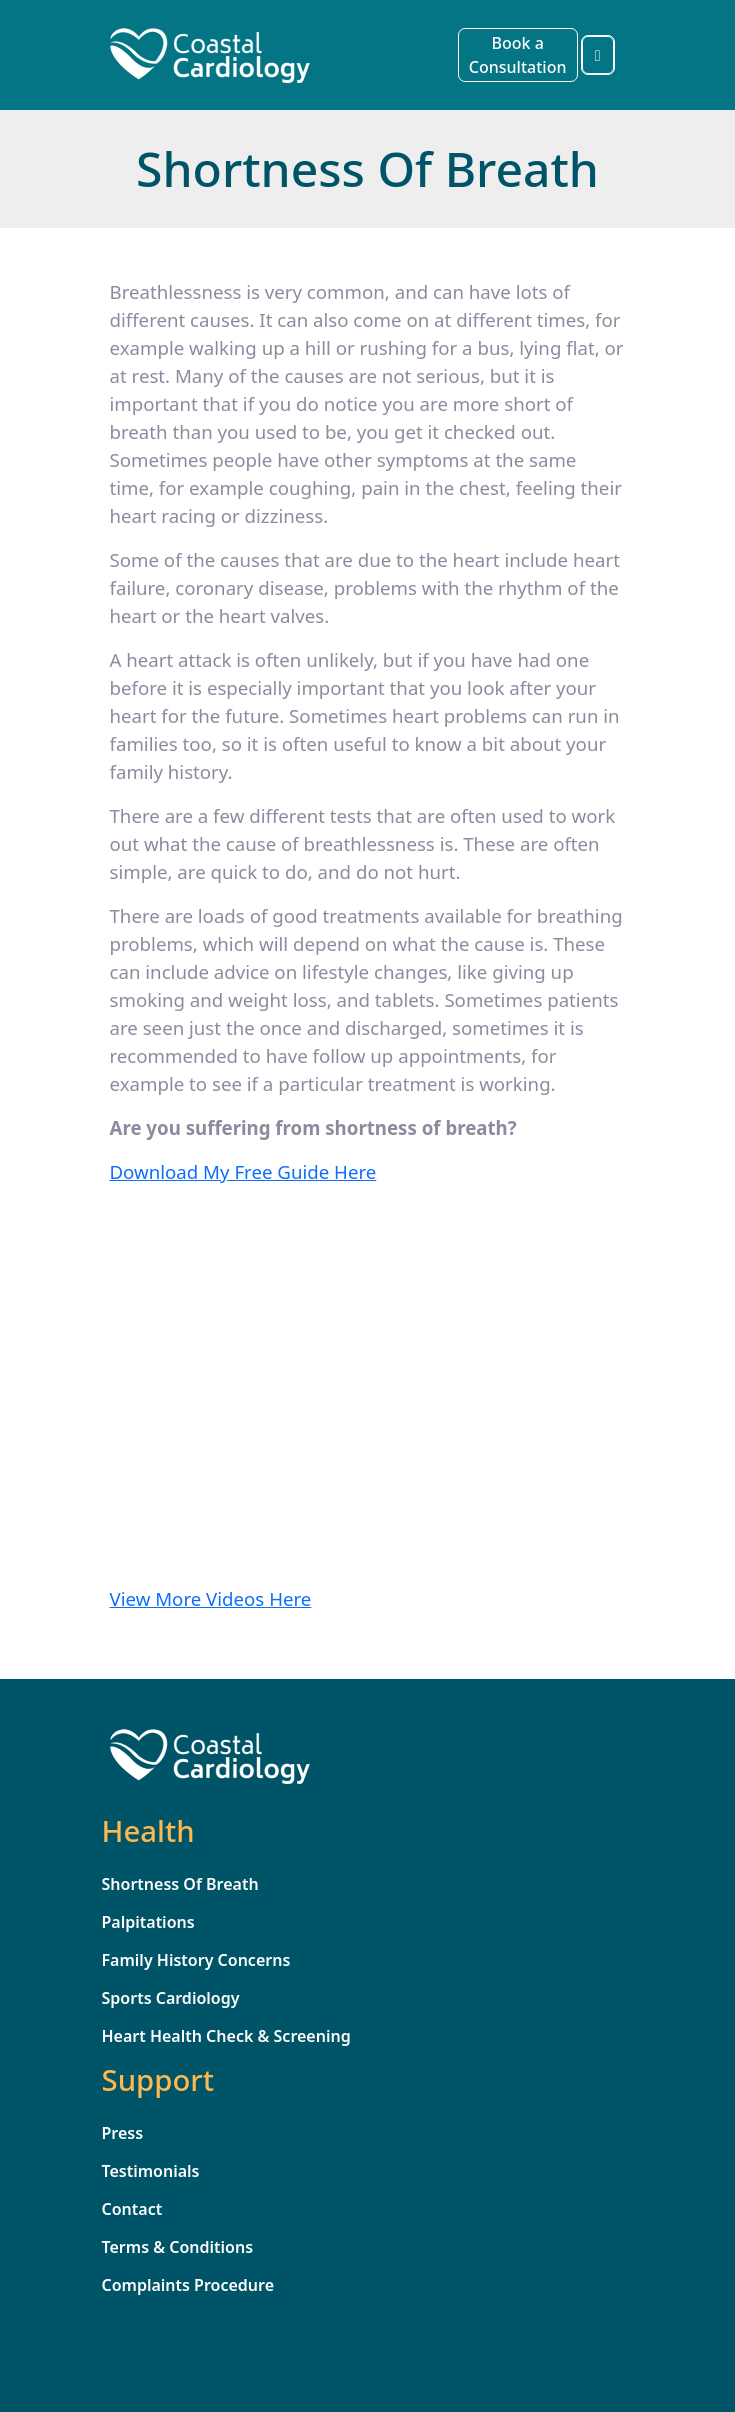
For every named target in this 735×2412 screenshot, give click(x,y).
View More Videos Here (211, 1598)
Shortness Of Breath (180, 1884)
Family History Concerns (196, 1960)
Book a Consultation (518, 55)
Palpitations (148, 1922)
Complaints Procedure (188, 2285)
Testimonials (151, 2171)
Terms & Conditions (178, 2247)
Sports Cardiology (171, 1998)
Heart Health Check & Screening (226, 2036)
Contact (132, 2209)
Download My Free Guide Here (243, 1171)
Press (123, 2133)
